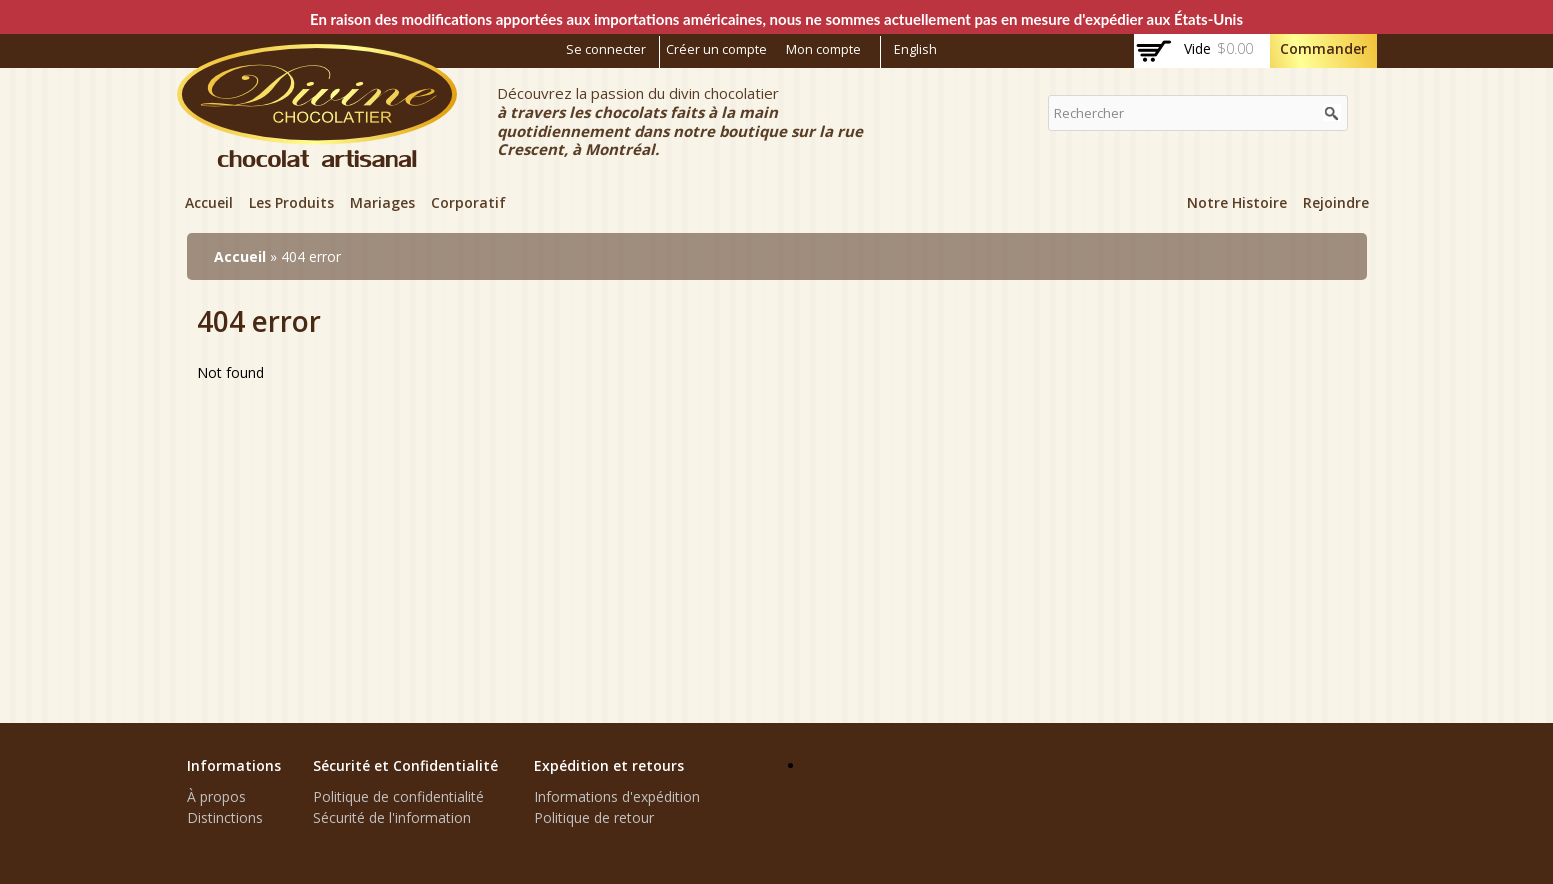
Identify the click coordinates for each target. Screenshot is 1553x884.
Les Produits (291, 202)
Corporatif (468, 202)
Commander (1323, 48)
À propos (216, 796)
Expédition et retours (609, 765)
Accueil (209, 202)
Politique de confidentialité (398, 796)
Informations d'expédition (617, 796)
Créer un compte (716, 49)
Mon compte (823, 49)
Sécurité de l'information (392, 817)
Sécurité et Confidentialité (405, 765)
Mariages (382, 202)
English (915, 49)
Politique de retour (594, 817)
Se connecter (606, 49)
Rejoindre (1336, 202)
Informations (234, 765)
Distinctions (225, 817)
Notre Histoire (1237, 202)
